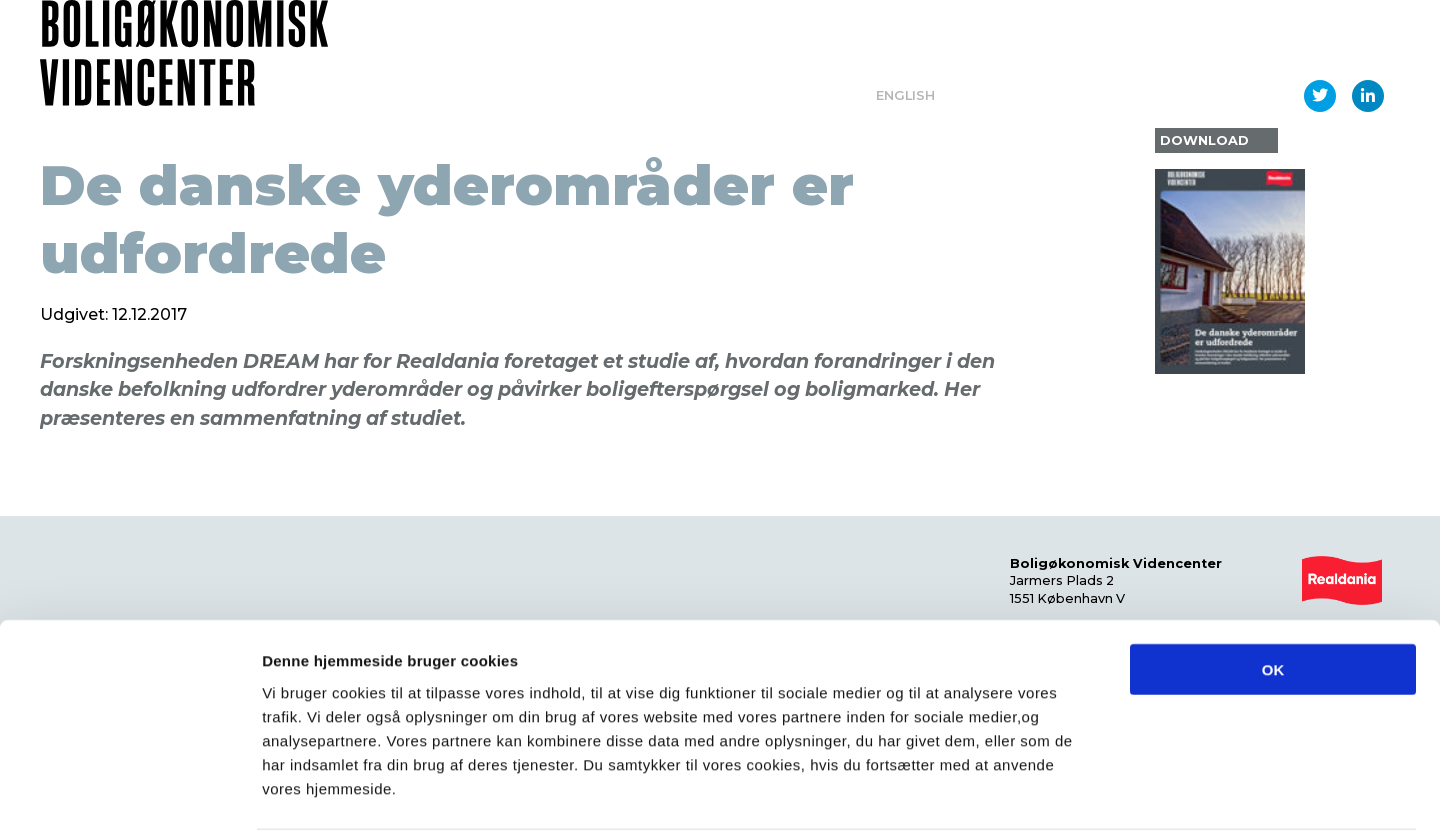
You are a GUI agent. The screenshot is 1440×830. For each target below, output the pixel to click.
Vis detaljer (1039, 790)
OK (1273, 590)
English (905, 95)
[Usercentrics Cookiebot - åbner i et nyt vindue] (129, 791)
